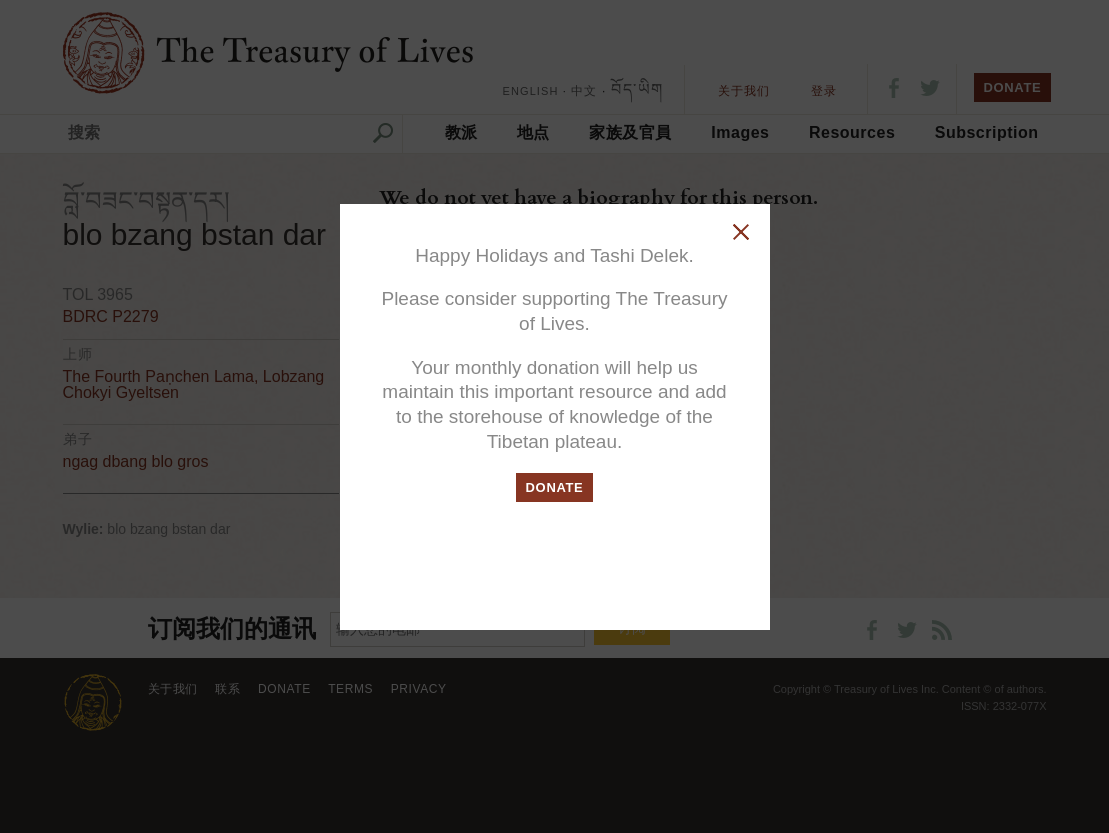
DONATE (555, 487)
